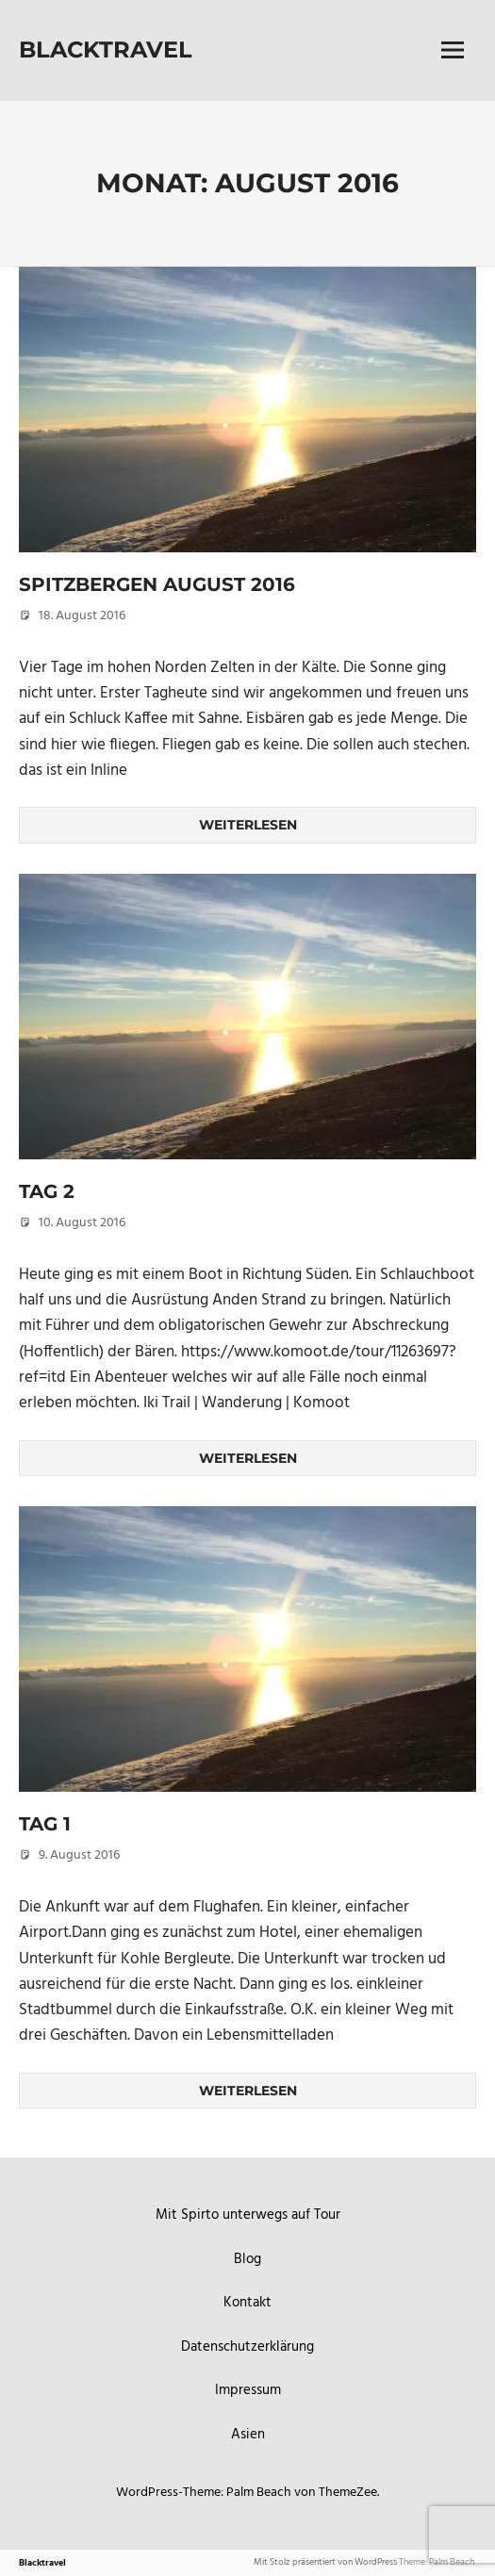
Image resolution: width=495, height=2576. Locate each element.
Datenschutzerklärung (247, 2347)
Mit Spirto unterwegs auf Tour (248, 2215)
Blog (247, 2259)
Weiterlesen (248, 824)
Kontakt (247, 2302)
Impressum (248, 2390)
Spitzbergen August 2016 (157, 584)
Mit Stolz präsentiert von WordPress (325, 2561)
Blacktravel (105, 49)
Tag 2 (46, 1191)
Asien (248, 2434)
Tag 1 (45, 1824)
